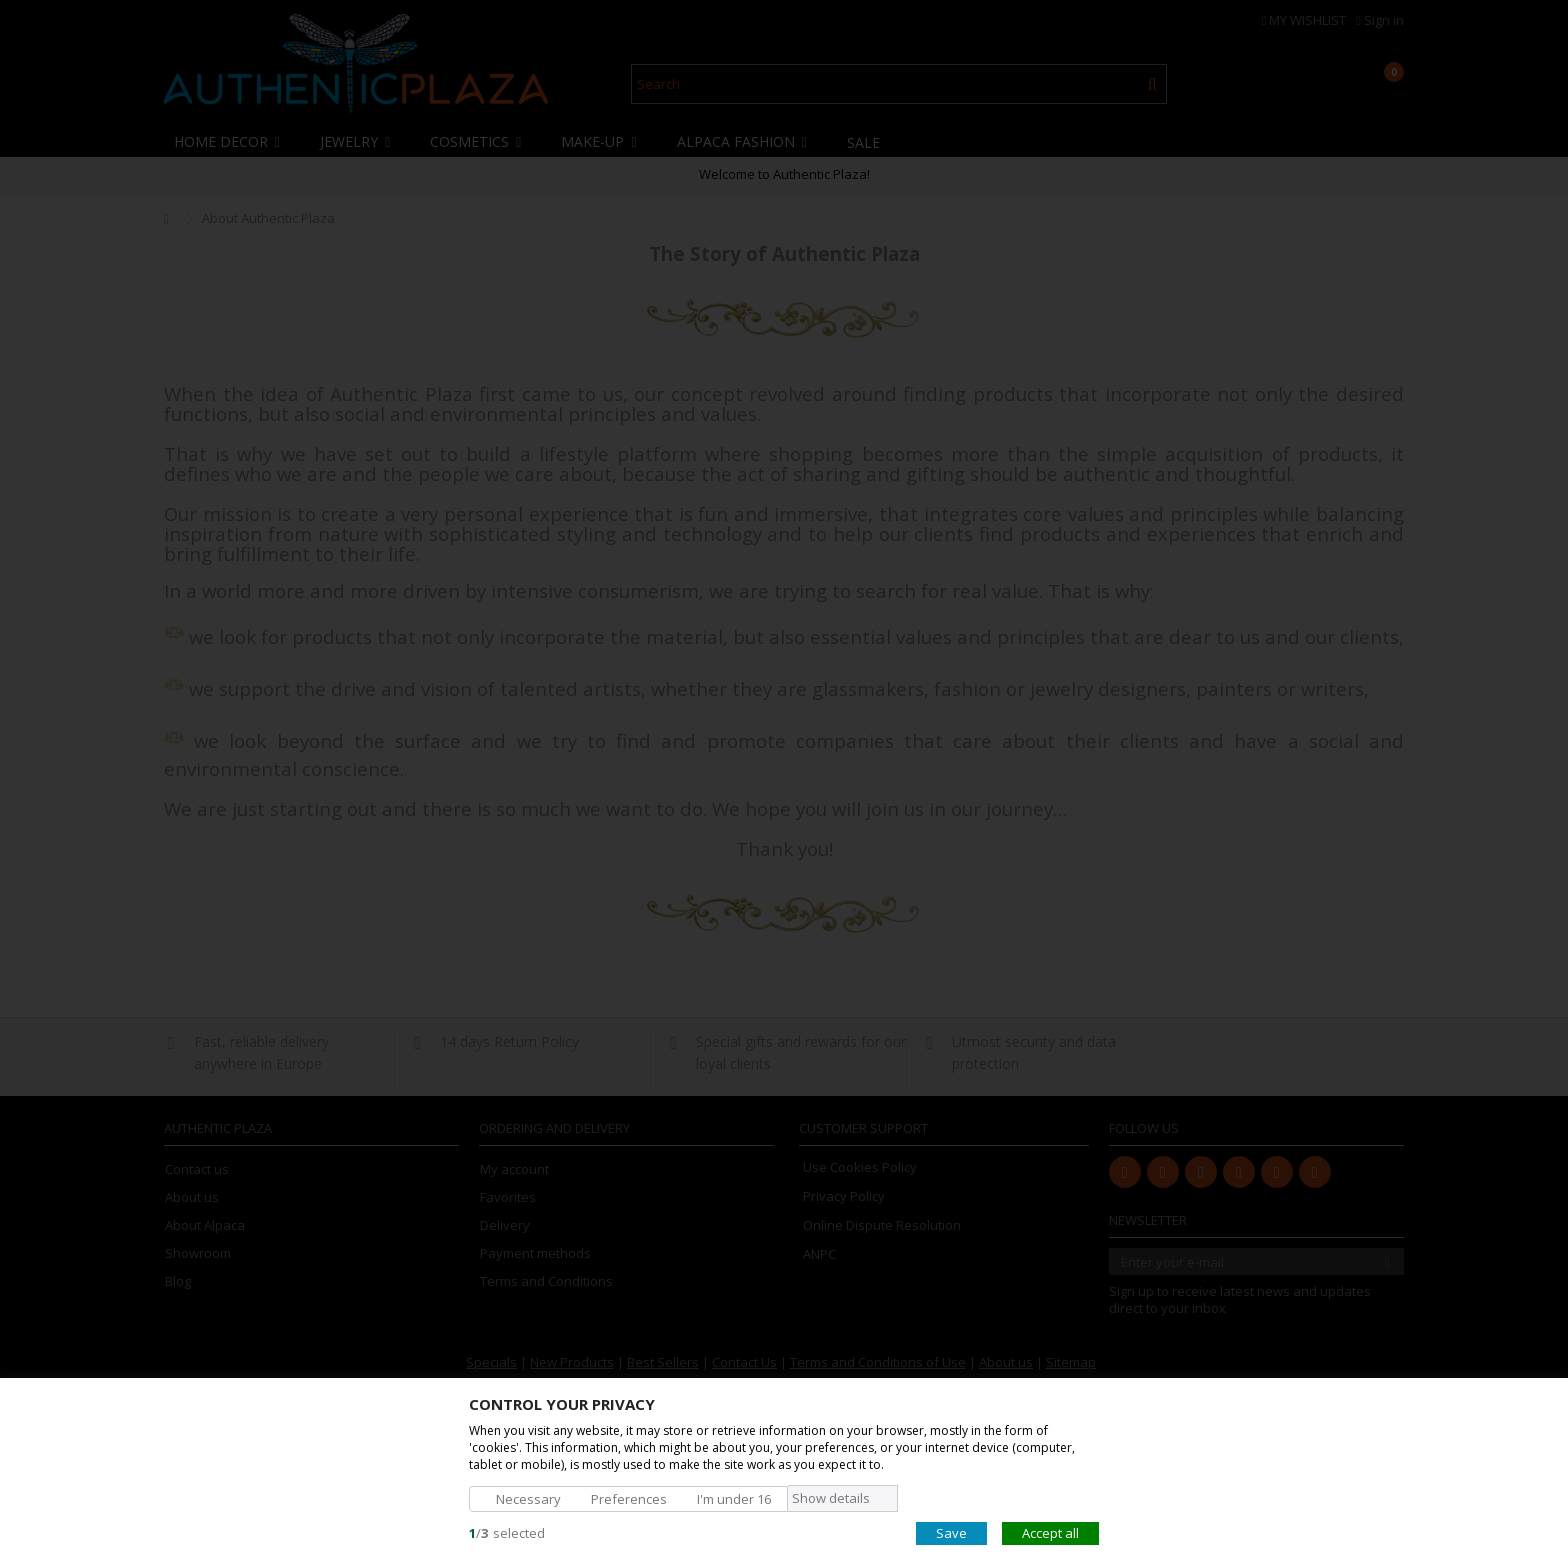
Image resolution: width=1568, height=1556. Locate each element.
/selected (507, 1532)
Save (951, 1532)
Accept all (1050, 1532)
